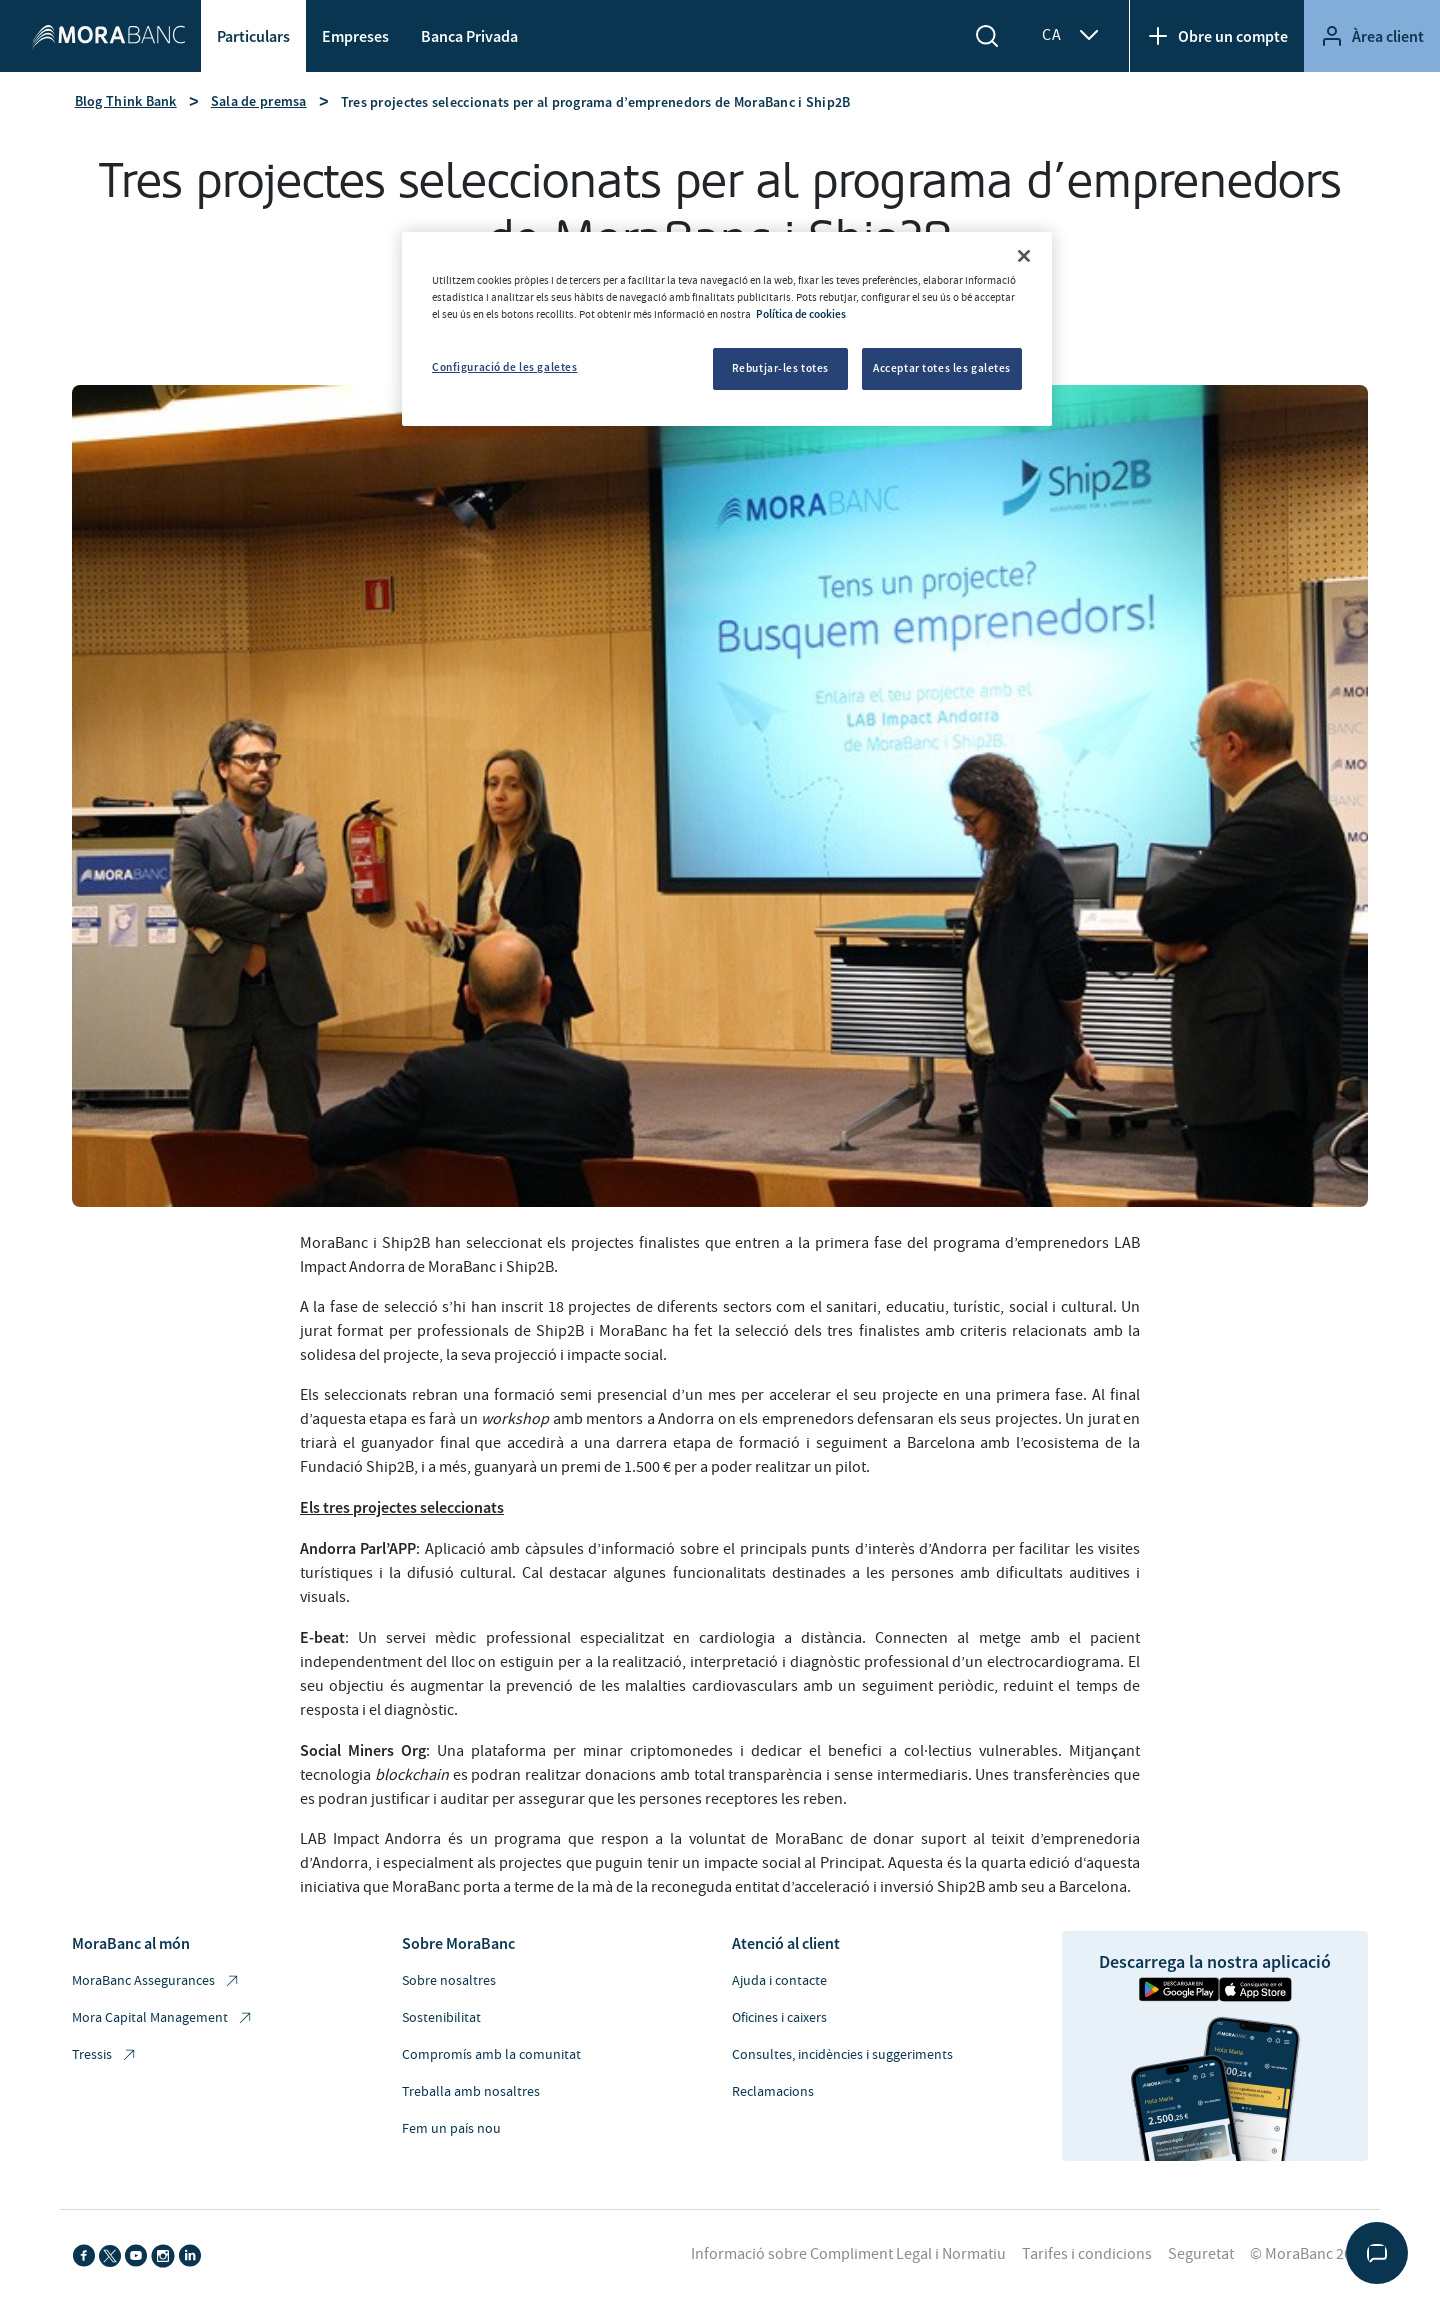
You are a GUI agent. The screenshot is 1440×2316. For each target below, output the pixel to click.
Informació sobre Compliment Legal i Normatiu (848, 2254)
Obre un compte (1217, 36)
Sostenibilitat (441, 2018)
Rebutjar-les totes (780, 368)
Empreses (355, 36)
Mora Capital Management (163, 2018)
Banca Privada (469, 36)
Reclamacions (773, 2092)
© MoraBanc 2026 (1309, 2254)
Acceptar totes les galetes (942, 368)
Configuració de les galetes (504, 367)
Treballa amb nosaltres (471, 2092)
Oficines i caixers (779, 2018)
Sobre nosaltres (449, 1981)
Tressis (105, 2055)
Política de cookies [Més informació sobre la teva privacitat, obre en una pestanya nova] (801, 314)
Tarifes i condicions (1087, 2254)
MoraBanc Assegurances (156, 1981)
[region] (727, 329)
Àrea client (1372, 36)
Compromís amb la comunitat (491, 2055)
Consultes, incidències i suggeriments (842, 2055)
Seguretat (1201, 2254)
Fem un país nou (451, 2129)
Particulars (253, 36)
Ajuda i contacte (779, 1981)
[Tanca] (1024, 256)
